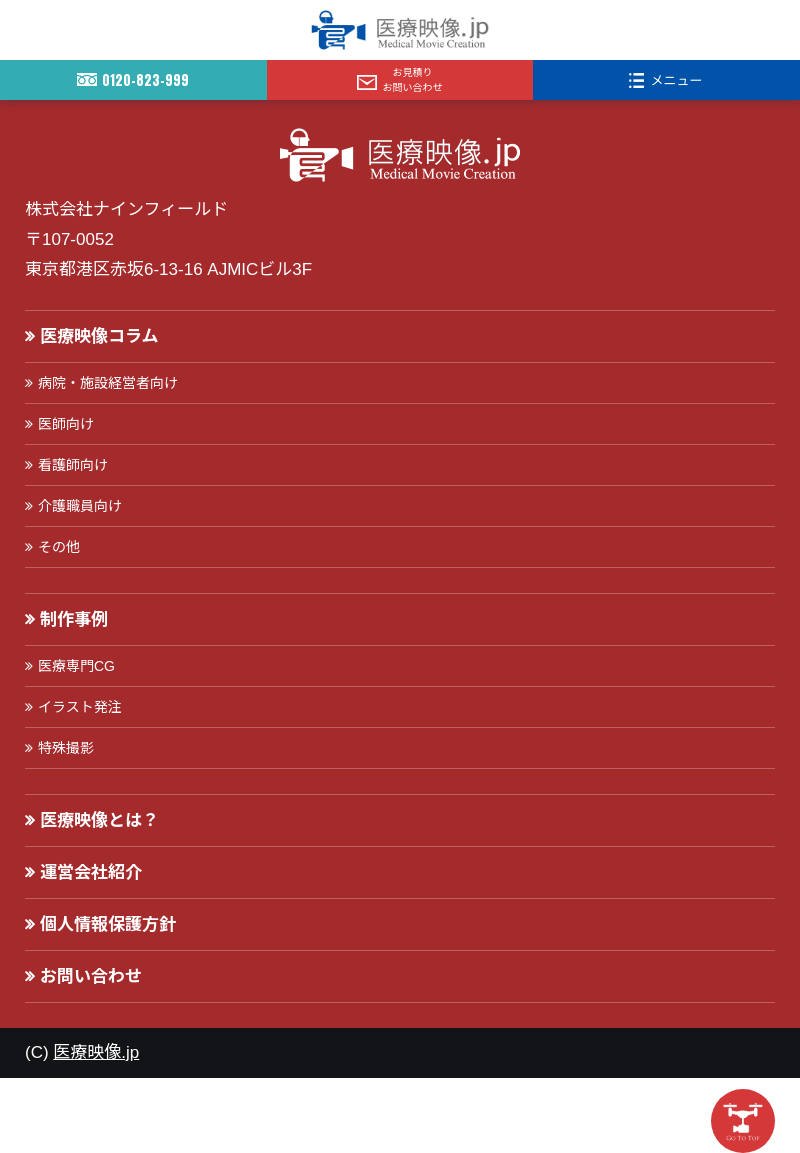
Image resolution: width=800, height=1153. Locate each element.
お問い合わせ (91, 976)
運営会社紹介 (91, 872)
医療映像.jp (96, 1052)
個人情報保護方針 (108, 924)
